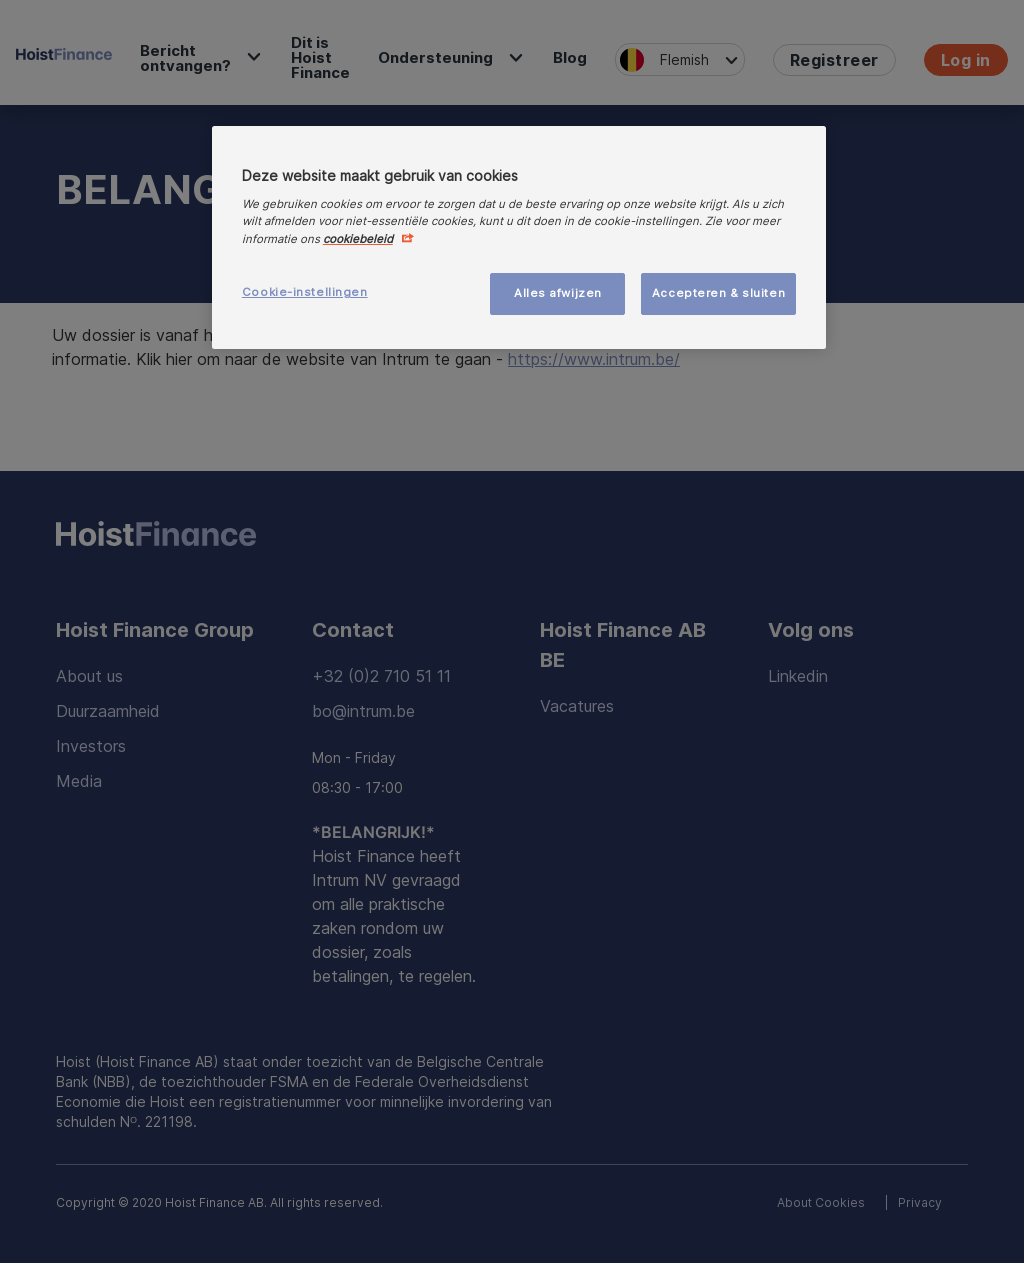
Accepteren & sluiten (718, 293)
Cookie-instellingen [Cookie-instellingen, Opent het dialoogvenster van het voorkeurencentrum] (305, 292)
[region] (519, 237)
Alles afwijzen (558, 293)
